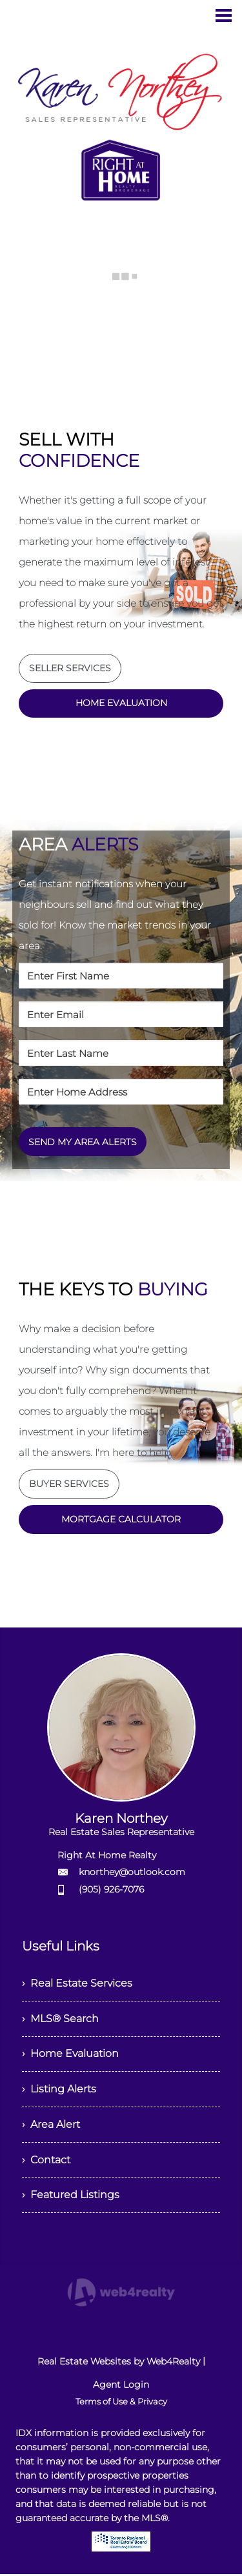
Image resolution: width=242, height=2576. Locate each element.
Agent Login (121, 2386)
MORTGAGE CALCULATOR (121, 1520)
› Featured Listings (70, 2196)
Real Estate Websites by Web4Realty (118, 2363)
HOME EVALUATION (121, 703)
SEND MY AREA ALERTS (82, 1142)
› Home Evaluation (70, 2055)
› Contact (46, 2161)
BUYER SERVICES (69, 1484)
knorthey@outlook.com (132, 1872)
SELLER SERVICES (70, 668)
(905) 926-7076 (111, 1890)
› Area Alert (51, 2125)
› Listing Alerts (59, 2090)
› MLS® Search (60, 2019)
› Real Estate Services (77, 1984)
